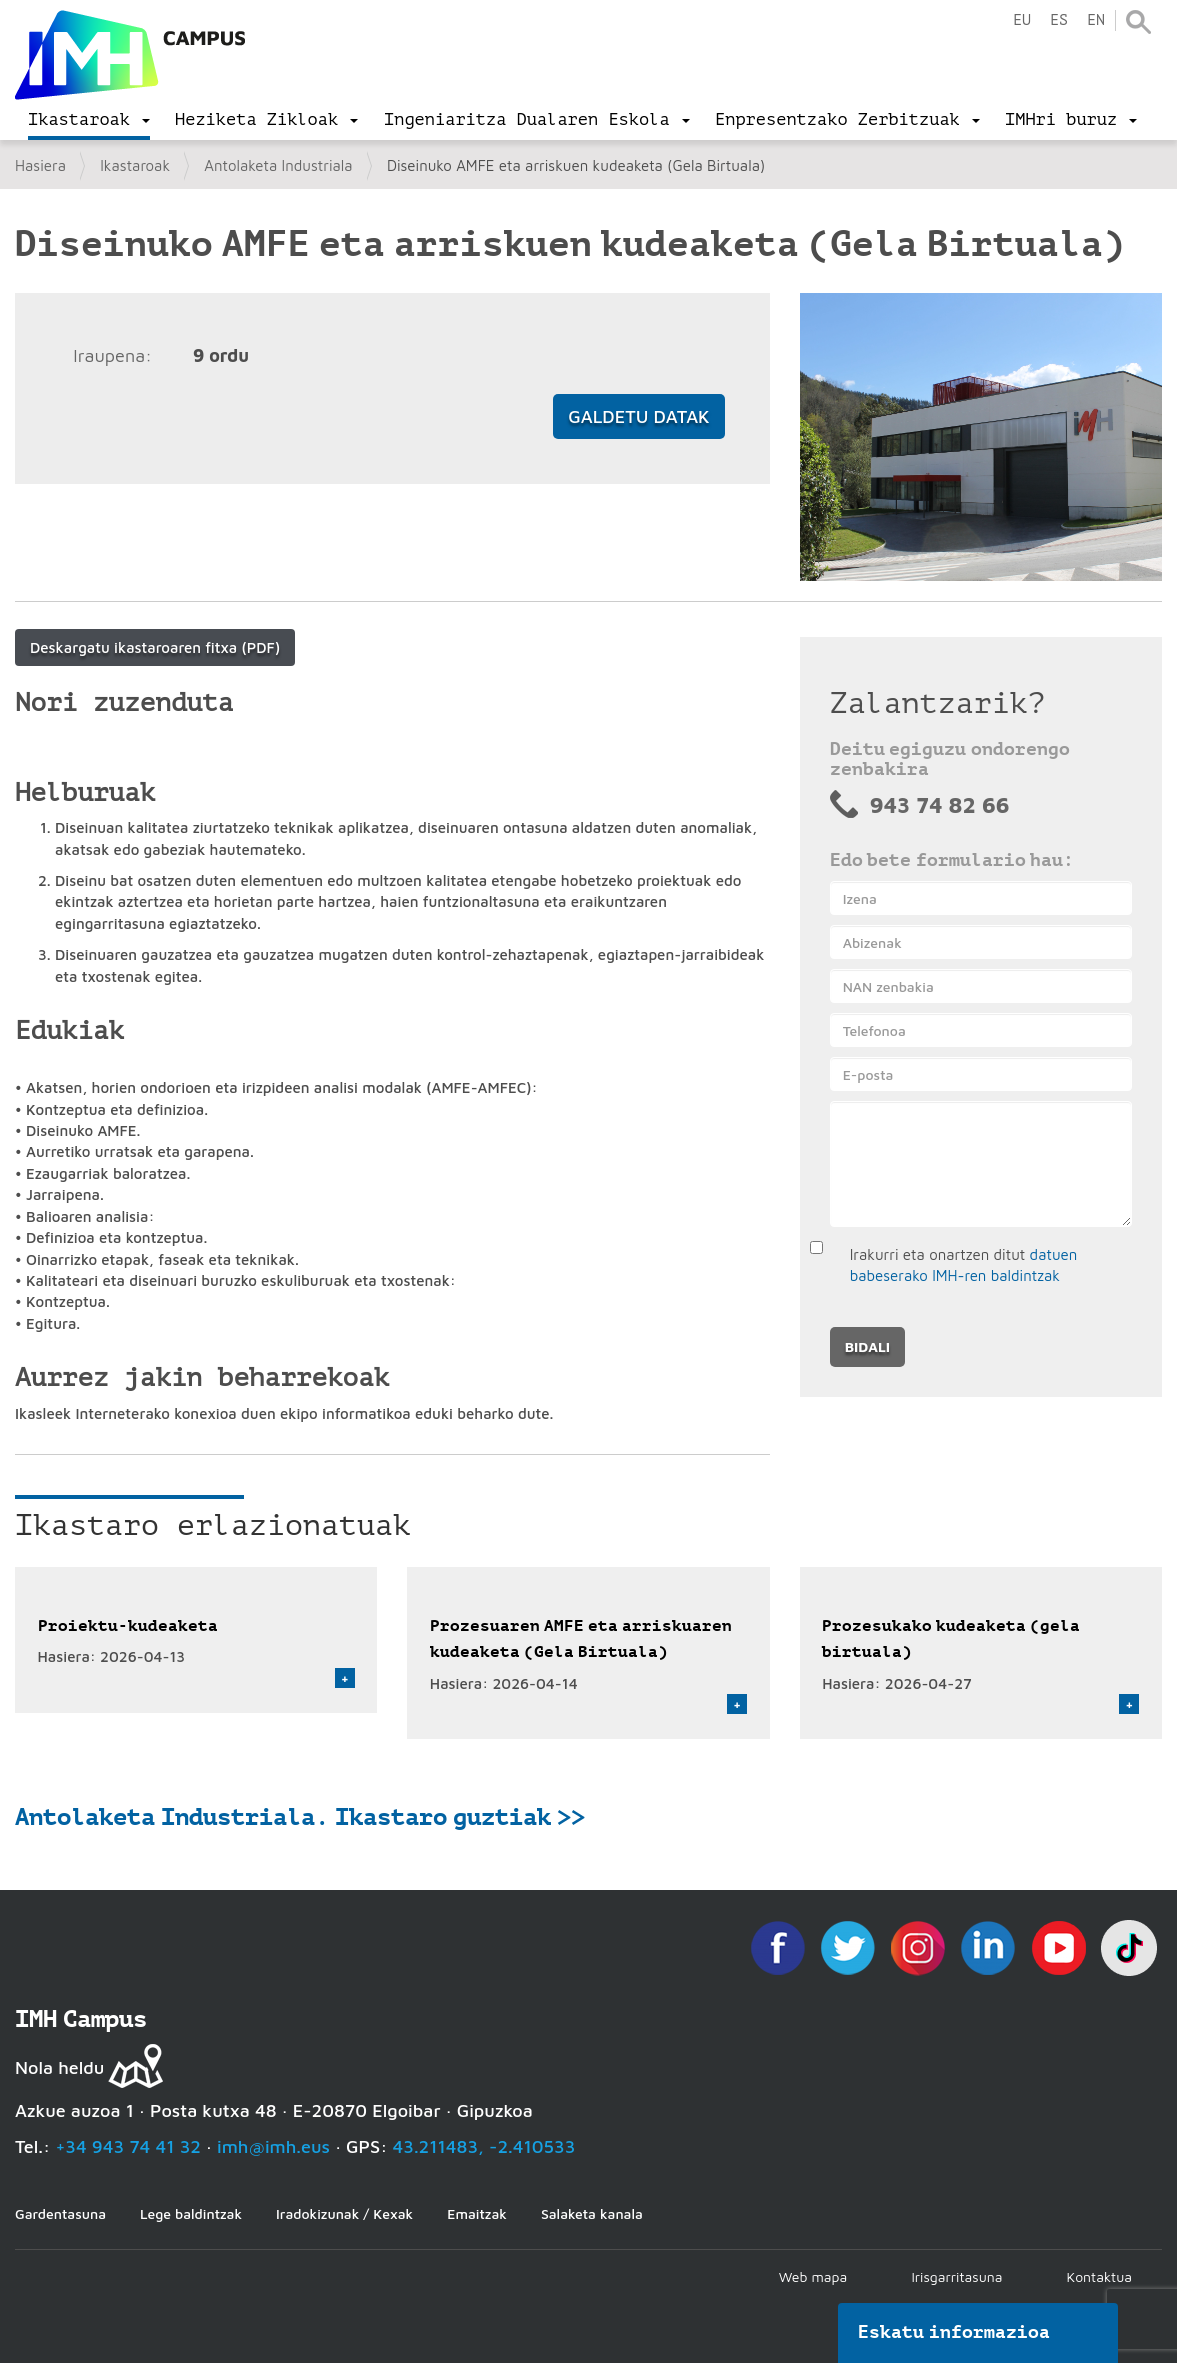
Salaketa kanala (592, 2213)
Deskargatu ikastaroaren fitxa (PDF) (155, 647)
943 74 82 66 (940, 805)
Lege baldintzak (191, 2213)
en (1096, 20)
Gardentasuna (60, 2213)
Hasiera (40, 165)
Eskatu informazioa (954, 2332)
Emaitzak (477, 2213)
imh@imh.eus (273, 2146)
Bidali (867, 1346)
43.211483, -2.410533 (484, 2146)
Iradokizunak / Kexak (344, 2213)
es (1059, 20)
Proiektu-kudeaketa (128, 1625)
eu (1022, 20)
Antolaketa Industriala (278, 165)
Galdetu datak (638, 416)
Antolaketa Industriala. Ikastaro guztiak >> (300, 1817)
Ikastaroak (135, 165)
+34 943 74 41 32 (128, 2146)
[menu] (89, 120)
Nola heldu (59, 2067)
